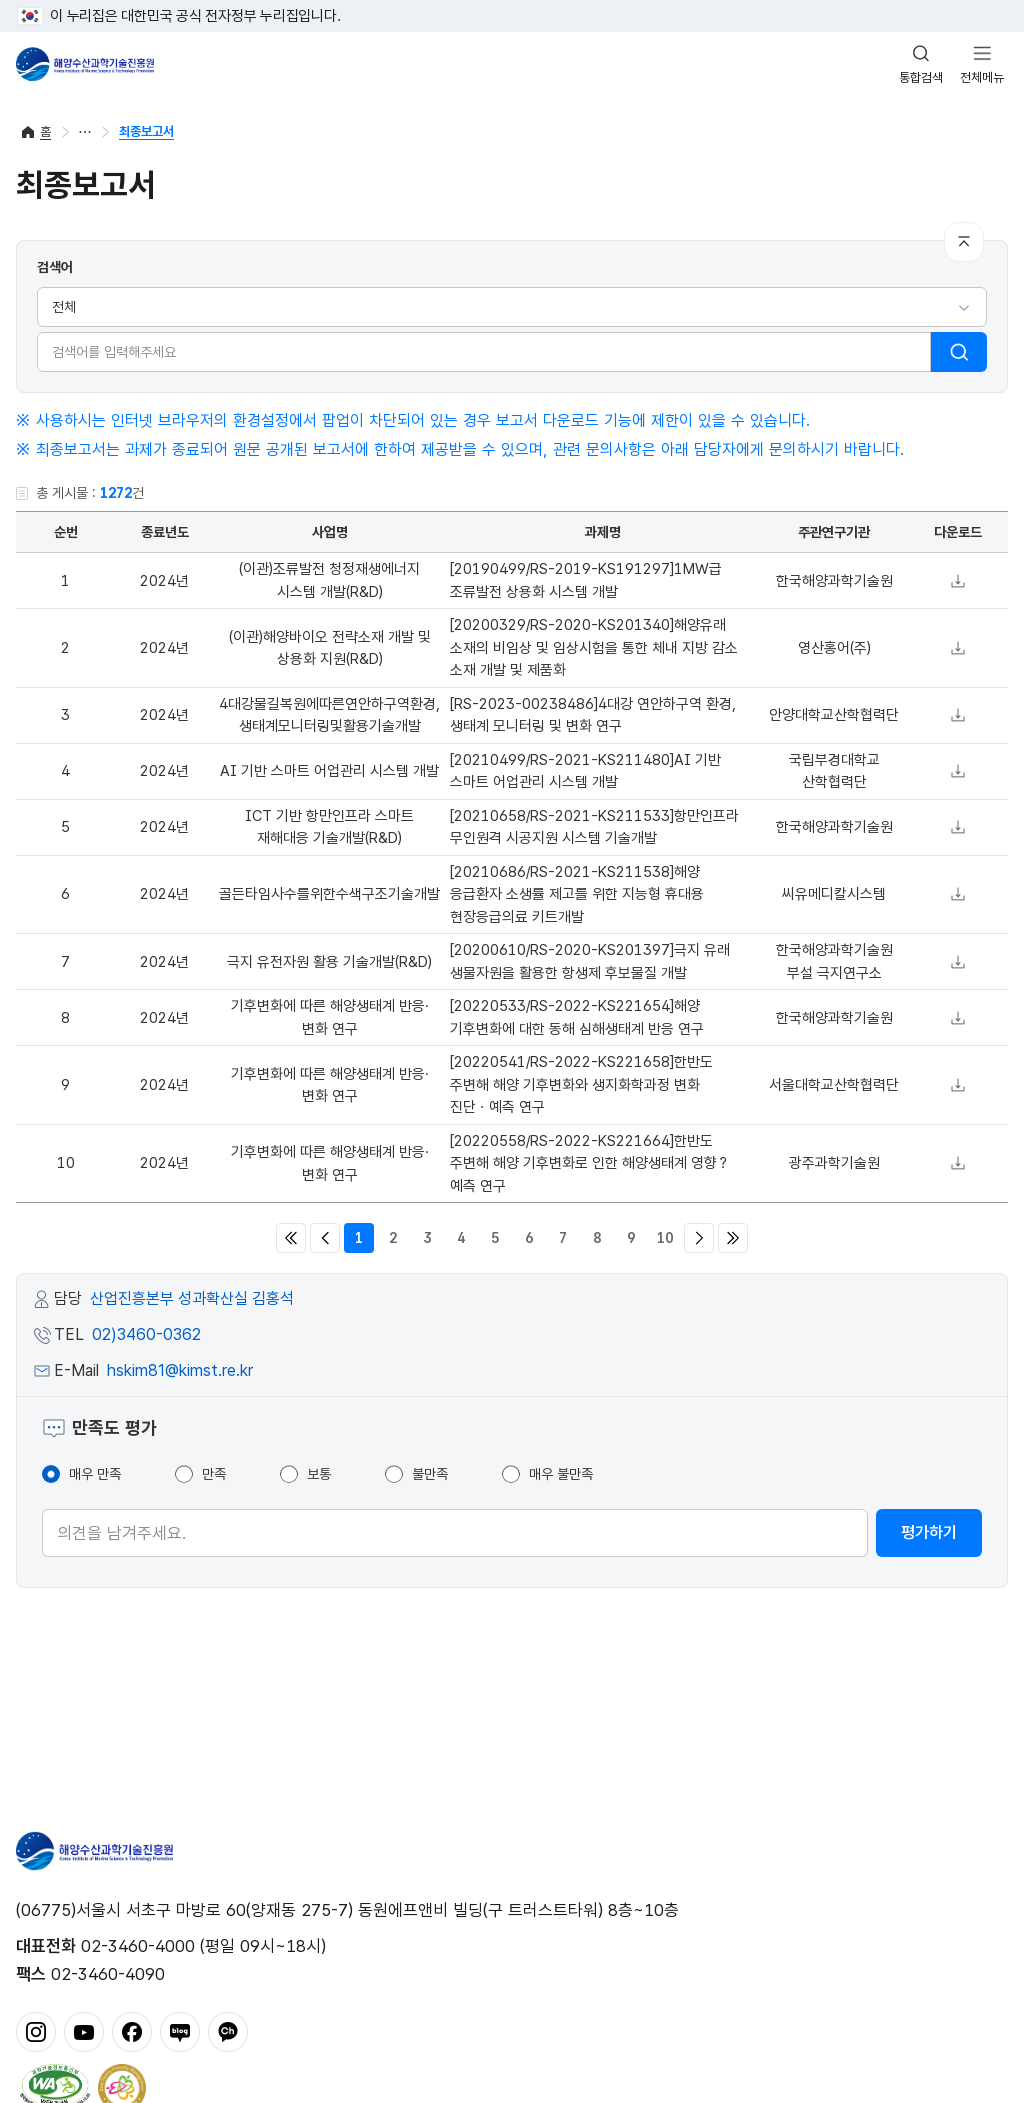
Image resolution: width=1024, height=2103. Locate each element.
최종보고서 (146, 131)
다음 (699, 1238)
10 (665, 1238)
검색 (959, 352)
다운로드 (958, 581)
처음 (291, 1238)
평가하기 (929, 1532)
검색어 (55, 267)
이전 (325, 1238)
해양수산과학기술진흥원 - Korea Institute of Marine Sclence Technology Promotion (85, 64)
